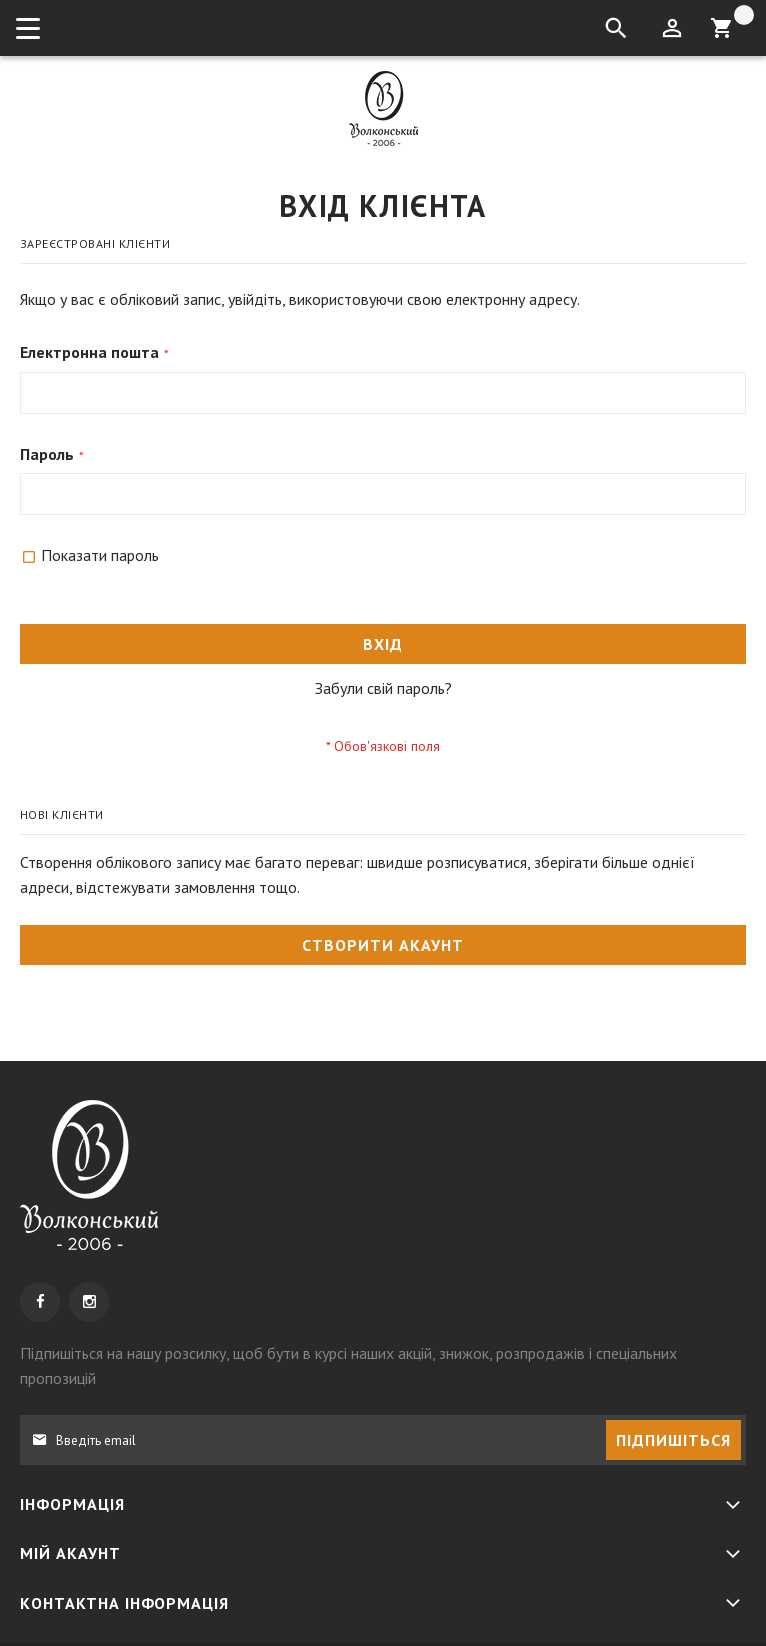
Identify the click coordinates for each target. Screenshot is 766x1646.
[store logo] (383, 108)
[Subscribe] (673, 1440)
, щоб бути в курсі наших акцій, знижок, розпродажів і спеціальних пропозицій (348, 1365)
